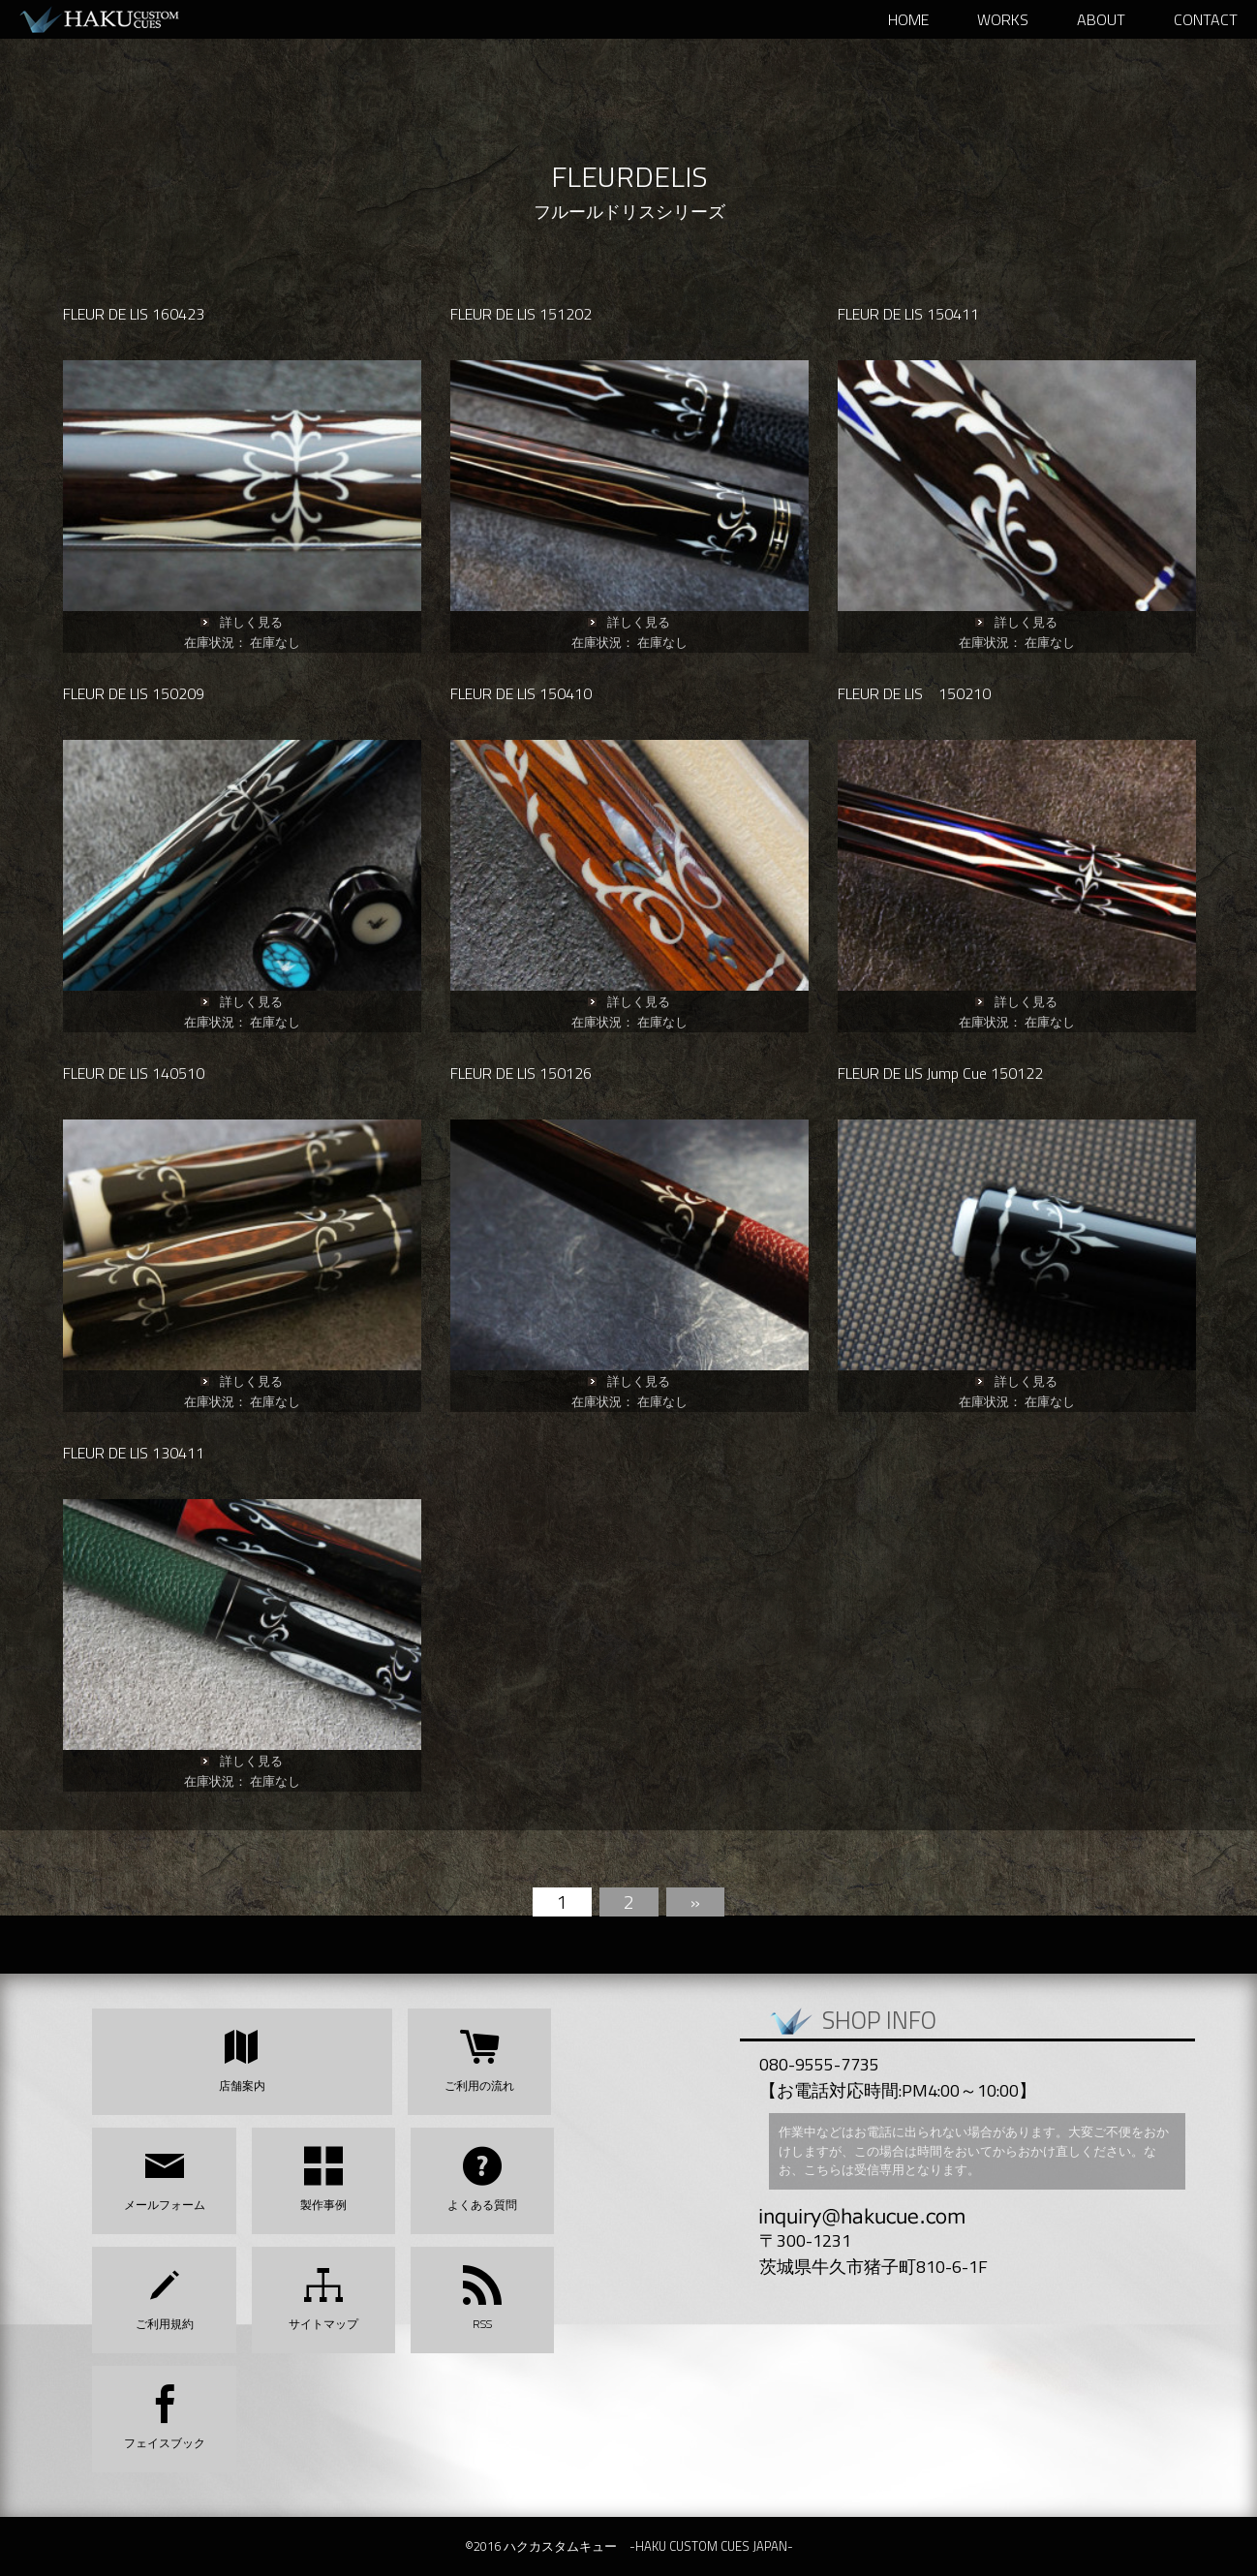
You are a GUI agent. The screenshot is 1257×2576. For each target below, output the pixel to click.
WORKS (1002, 19)
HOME (908, 19)
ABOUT (1101, 19)
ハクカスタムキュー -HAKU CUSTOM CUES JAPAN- (116, 19)
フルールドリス (595, 212)
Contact (1206, 19)
